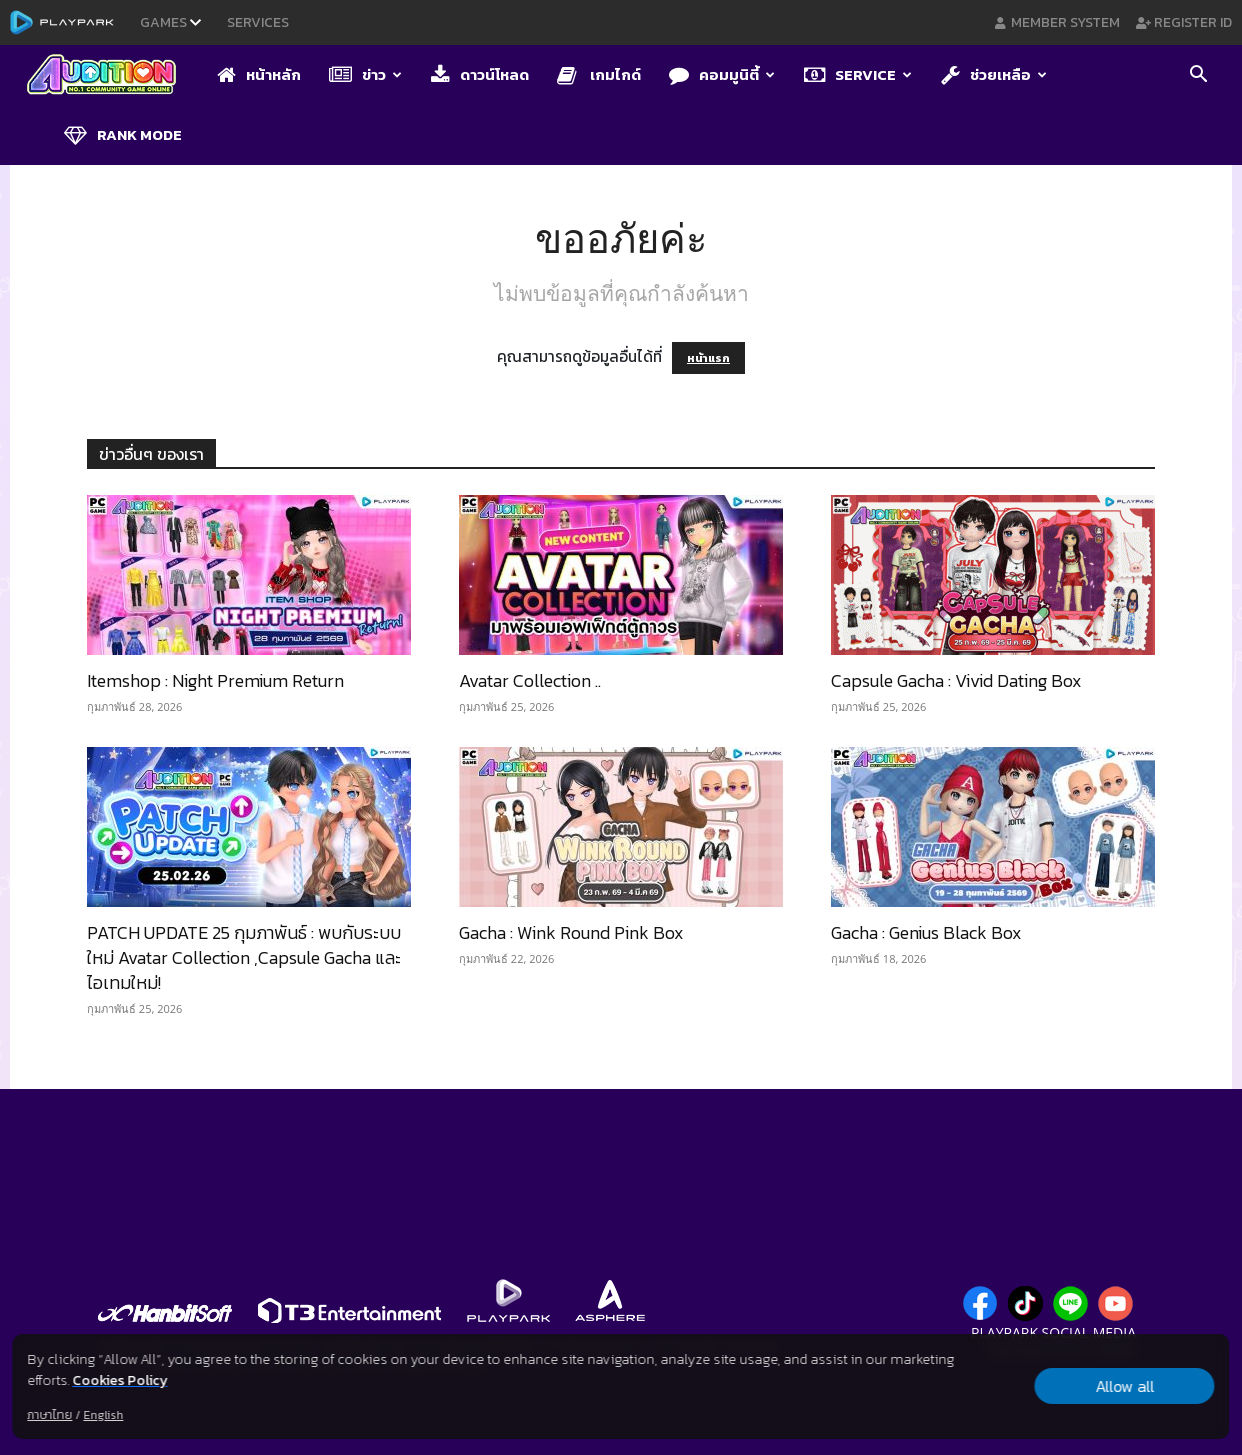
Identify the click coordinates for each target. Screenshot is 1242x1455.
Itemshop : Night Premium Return (215, 680)
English (103, 1415)
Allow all (1124, 1386)
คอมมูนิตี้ (722, 74)
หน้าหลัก (259, 74)
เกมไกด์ (599, 74)
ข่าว (365, 74)
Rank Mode (123, 134)
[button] (1198, 76)
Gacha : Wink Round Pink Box (571, 932)
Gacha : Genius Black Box (926, 932)
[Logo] (111, 76)
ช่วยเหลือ (994, 74)
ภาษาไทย (49, 1415)
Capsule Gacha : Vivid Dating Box (956, 680)
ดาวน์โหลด (480, 74)
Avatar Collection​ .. (530, 680)
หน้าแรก (708, 358)
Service (858, 74)
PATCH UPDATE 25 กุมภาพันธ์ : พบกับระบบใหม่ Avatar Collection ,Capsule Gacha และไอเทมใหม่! (244, 957)
